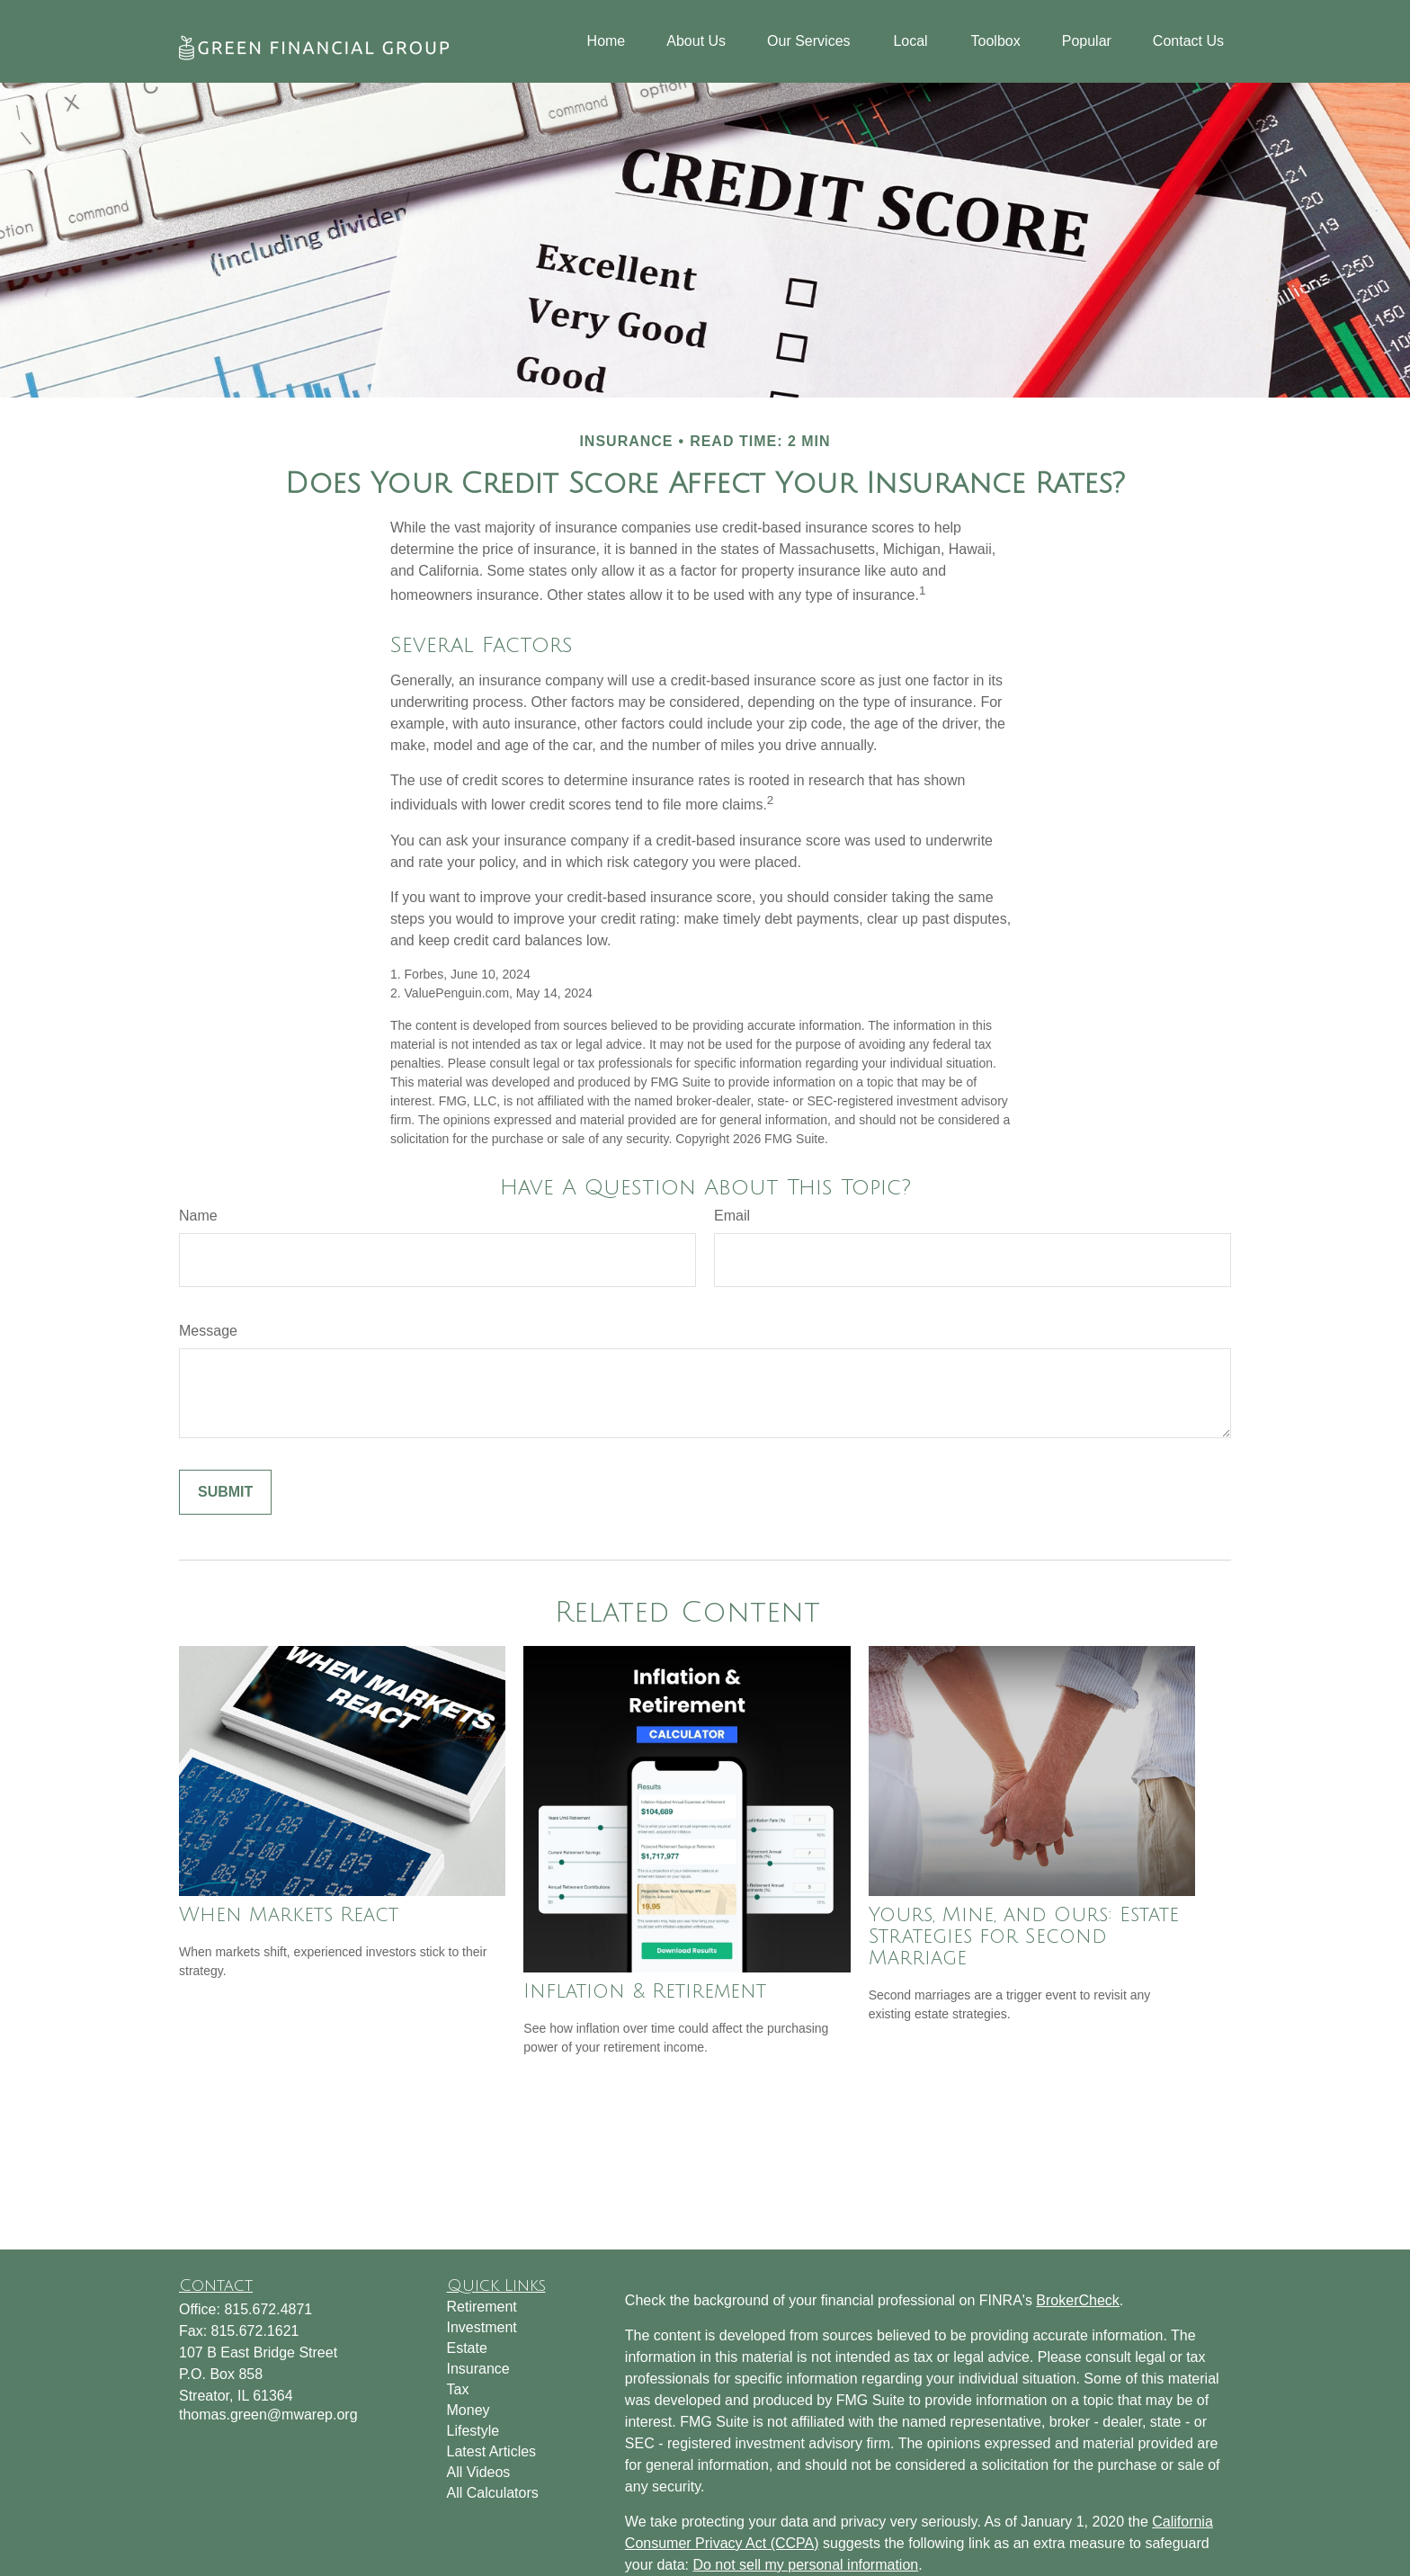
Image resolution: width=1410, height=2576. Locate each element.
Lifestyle (473, 2430)
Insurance (478, 2368)
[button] (606, 42)
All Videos (479, 2472)
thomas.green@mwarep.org (268, 2414)
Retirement (482, 2306)
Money (468, 2410)
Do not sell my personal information (805, 2564)
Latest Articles (492, 2451)
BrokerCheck (1077, 2300)
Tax (458, 2389)
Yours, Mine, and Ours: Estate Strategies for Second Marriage (1024, 1936)
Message (208, 1330)
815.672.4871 (268, 2309)
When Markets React (288, 1915)
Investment (482, 2327)
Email (732, 1215)
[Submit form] (225, 1492)
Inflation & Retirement (644, 1991)
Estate (467, 2348)
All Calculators (493, 2492)
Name (198, 1215)
